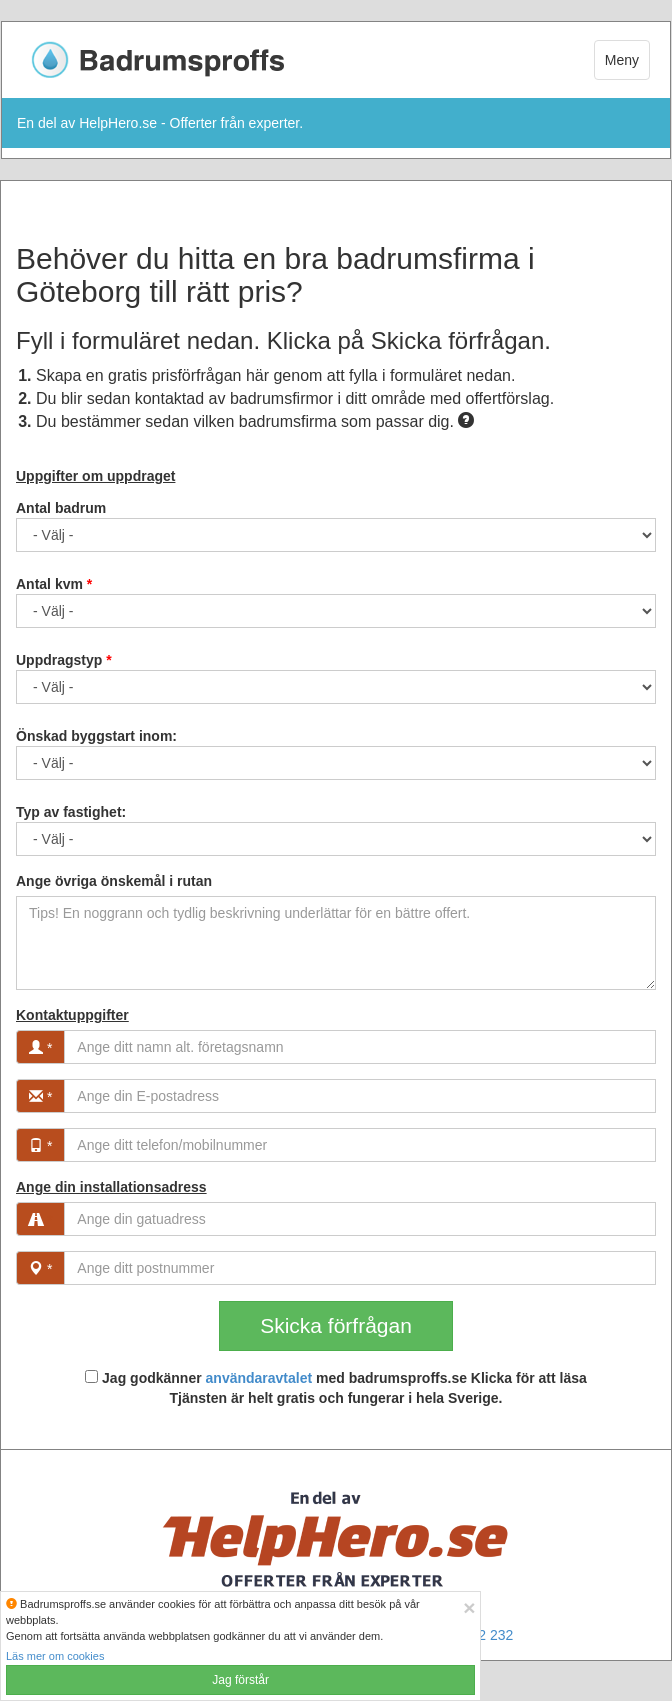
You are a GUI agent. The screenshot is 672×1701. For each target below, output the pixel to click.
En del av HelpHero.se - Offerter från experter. (160, 123)
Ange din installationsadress (111, 1187)
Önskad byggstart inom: (96, 736)
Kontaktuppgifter (72, 1015)
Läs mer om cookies (55, 1656)
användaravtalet (259, 1378)
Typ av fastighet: (71, 812)
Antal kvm (54, 584)
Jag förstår (240, 1680)
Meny (622, 60)
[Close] (469, 1607)
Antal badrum (61, 508)
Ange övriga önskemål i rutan (114, 881)
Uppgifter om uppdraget (95, 476)
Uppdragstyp (64, 660)
